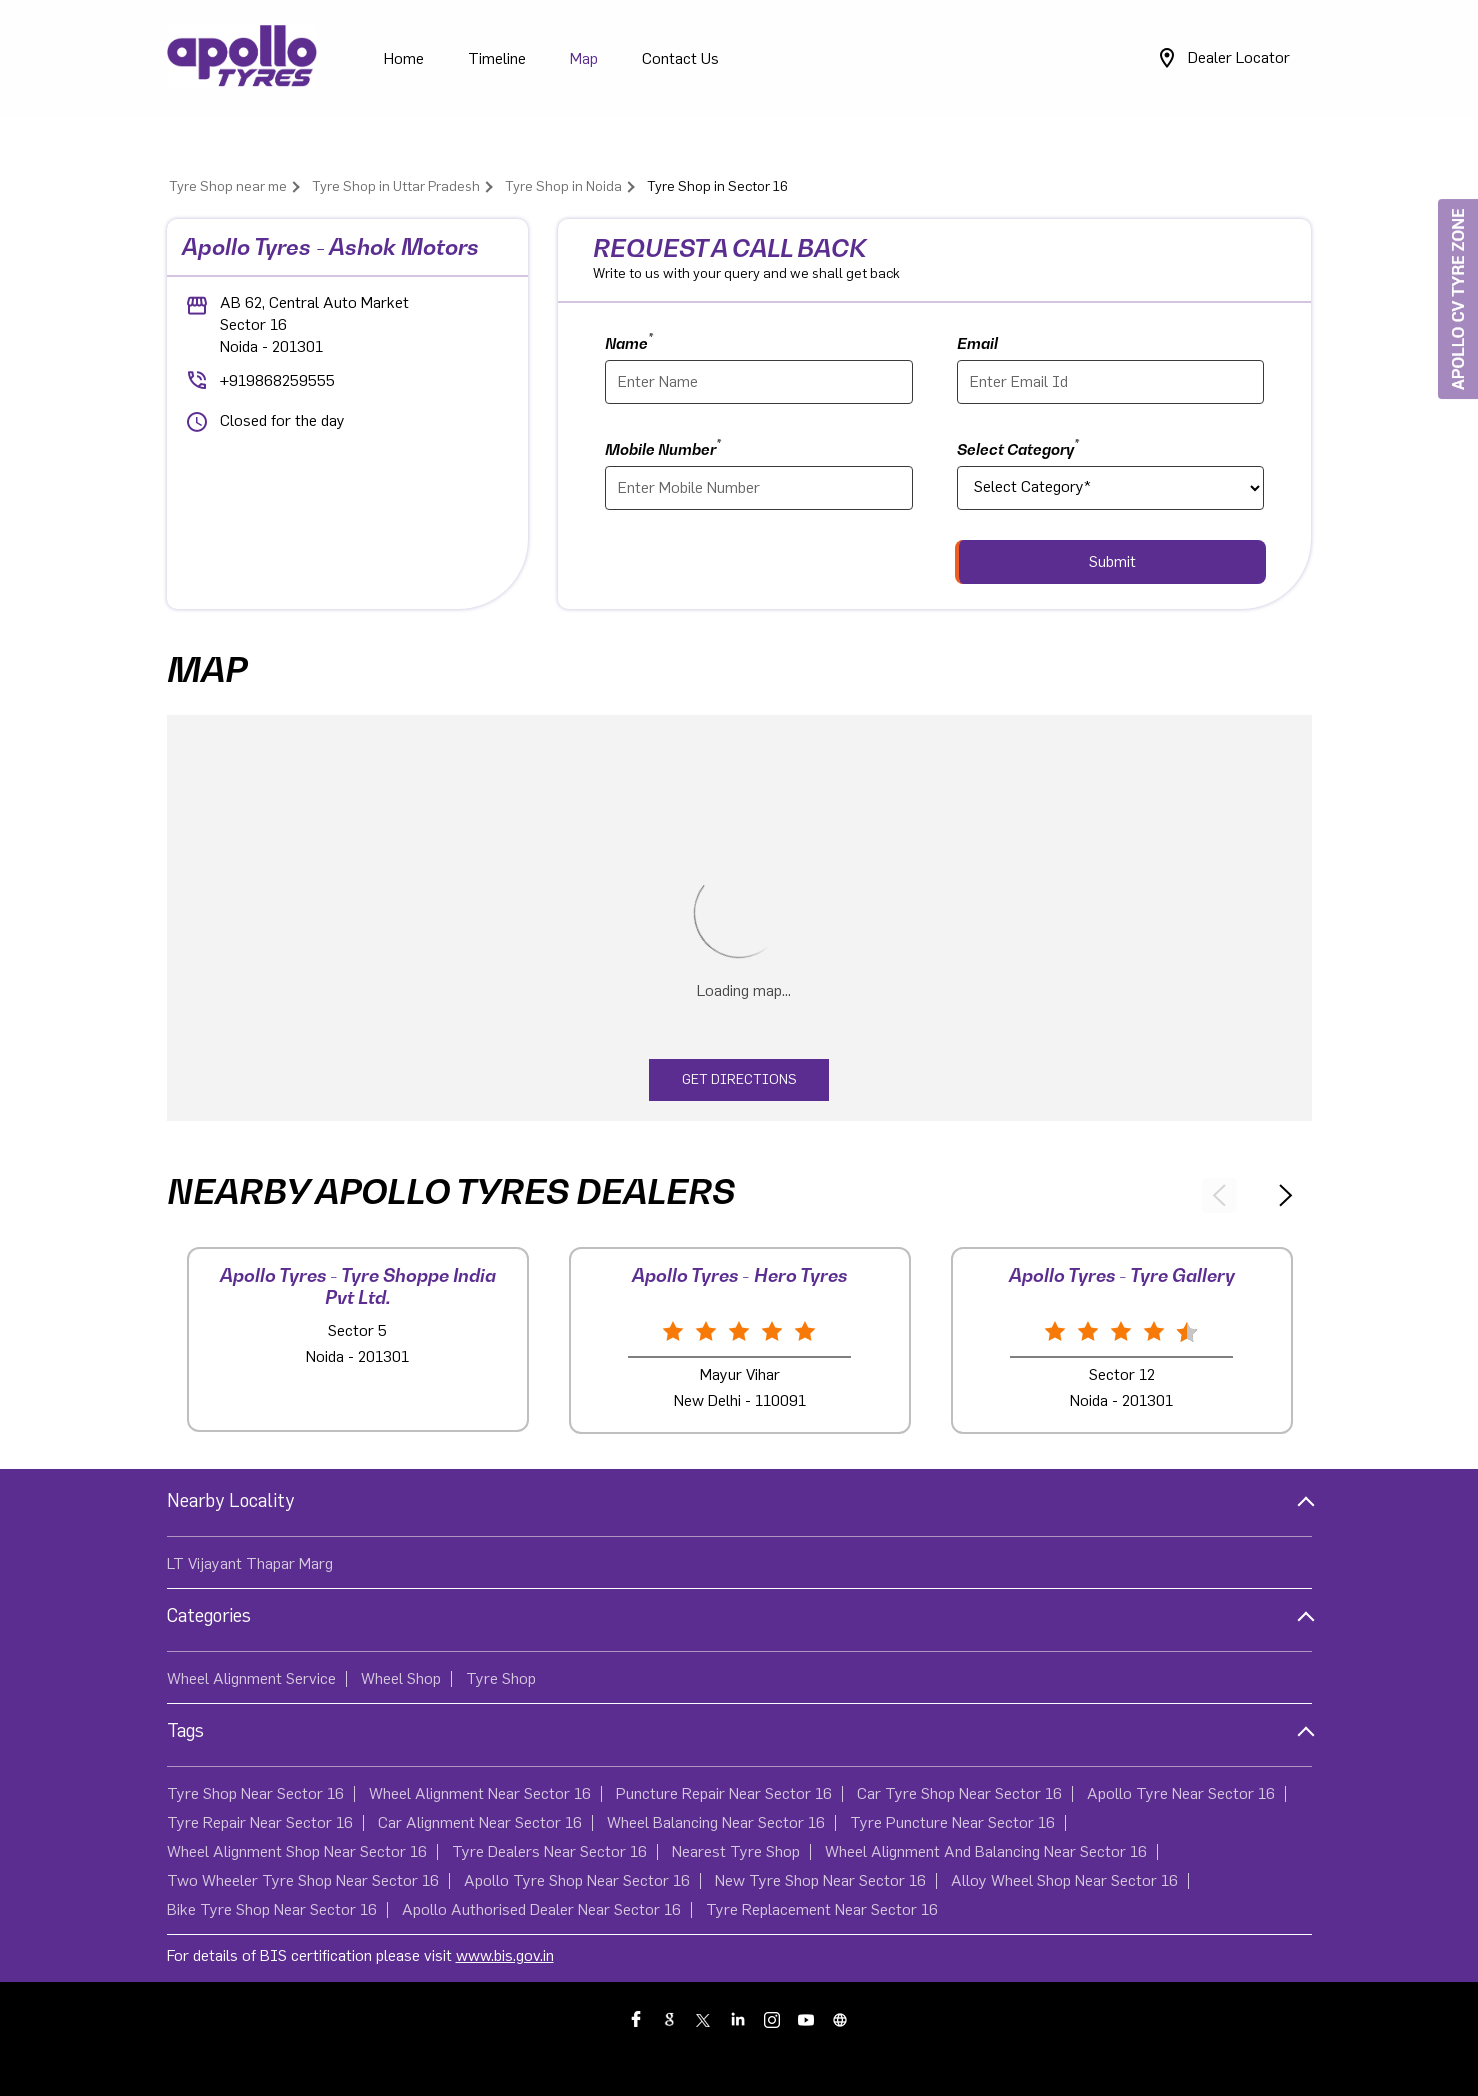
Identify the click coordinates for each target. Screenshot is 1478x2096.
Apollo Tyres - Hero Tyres (739, 1275)
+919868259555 (277, 381)
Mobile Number (663, 447)
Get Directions (739, 1080)
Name (629, 341)
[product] (1111, 488)
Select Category (1018, 447)
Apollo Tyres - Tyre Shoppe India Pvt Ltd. (358, 1286)
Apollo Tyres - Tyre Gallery (1122, 1275)
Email (977, 343)
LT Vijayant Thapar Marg (250, 1564)
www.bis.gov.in (505, 1956)
